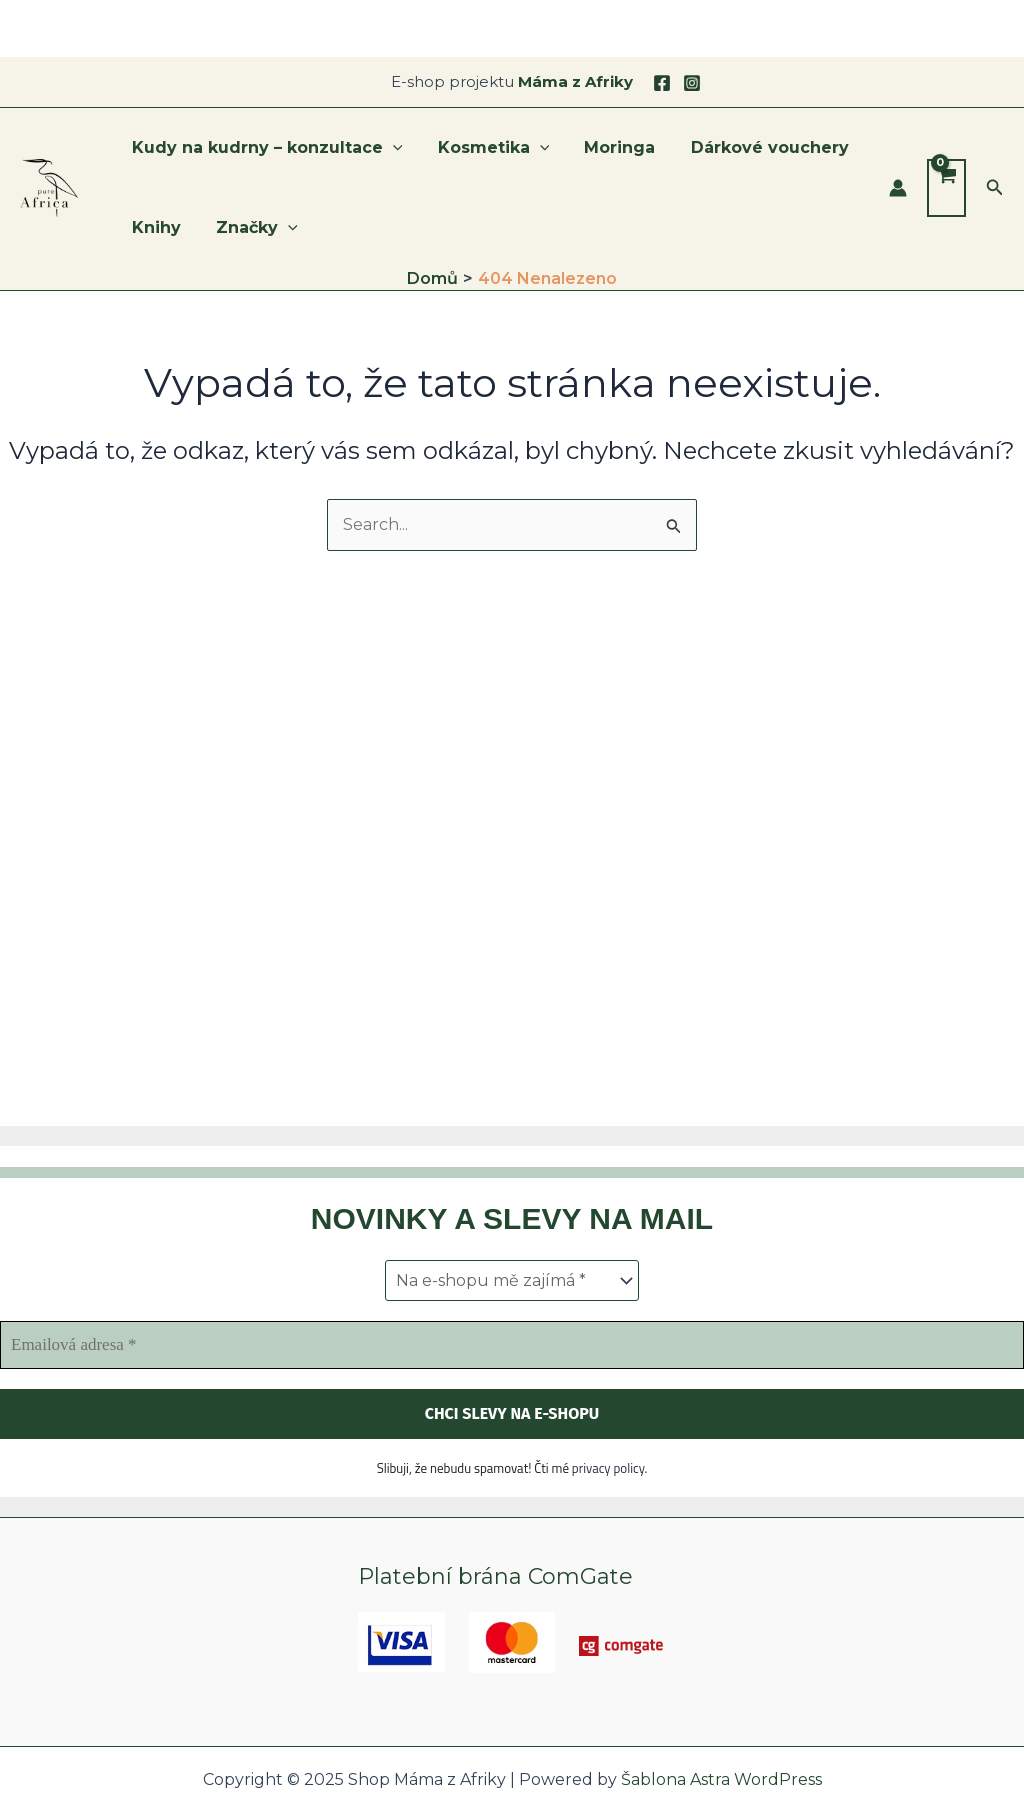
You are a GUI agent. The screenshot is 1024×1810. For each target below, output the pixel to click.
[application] (391, 148)
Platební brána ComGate (495, 1576)
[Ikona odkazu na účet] (898, 188)
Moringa (611, 147)
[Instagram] (692, 83)
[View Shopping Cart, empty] (946, 188)
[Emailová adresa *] (512, 1345)
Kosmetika (489, 148)
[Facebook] (662, 83)
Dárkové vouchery (758, 147)
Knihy (154, 227)
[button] (995, 188)
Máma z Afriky (575, 81)
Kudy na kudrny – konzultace (265, 148)
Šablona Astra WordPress (721, 1779)
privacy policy (608, 1467)
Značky (252, 228)
